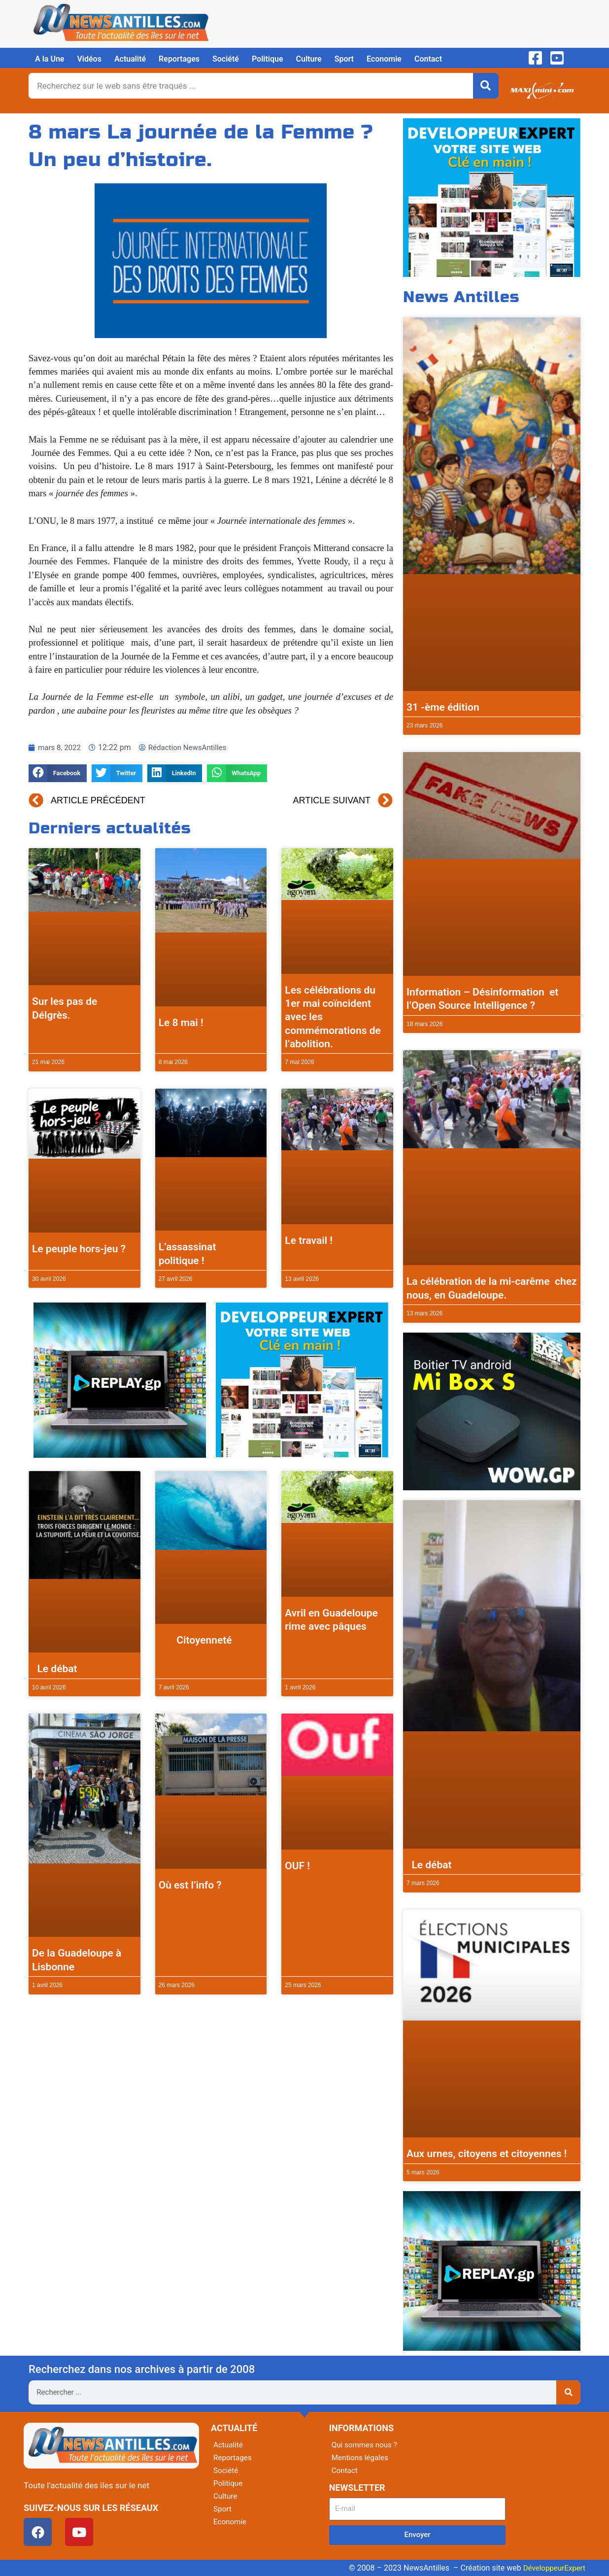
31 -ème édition (442, 707)
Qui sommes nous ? (366, 2444)
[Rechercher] (486, 86)
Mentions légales (361, 2457)
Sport (344, 59)
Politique (267, 59)
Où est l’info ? (190, 1885)
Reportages (179, 59)
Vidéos (89, 59)
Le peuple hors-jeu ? (79, 1249)
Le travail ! (309, 1240)
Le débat (54, 1669)
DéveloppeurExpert (552, 2568)
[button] (58, 773)
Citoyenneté (195, 1640)
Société (225, 59)
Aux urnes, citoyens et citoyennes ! (486, 2154)
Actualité (130, 59)
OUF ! (297, 1866)
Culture (309, 59)
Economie (384, 59)
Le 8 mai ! (181, 1023)
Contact (428, 59)
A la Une (49, 59)
